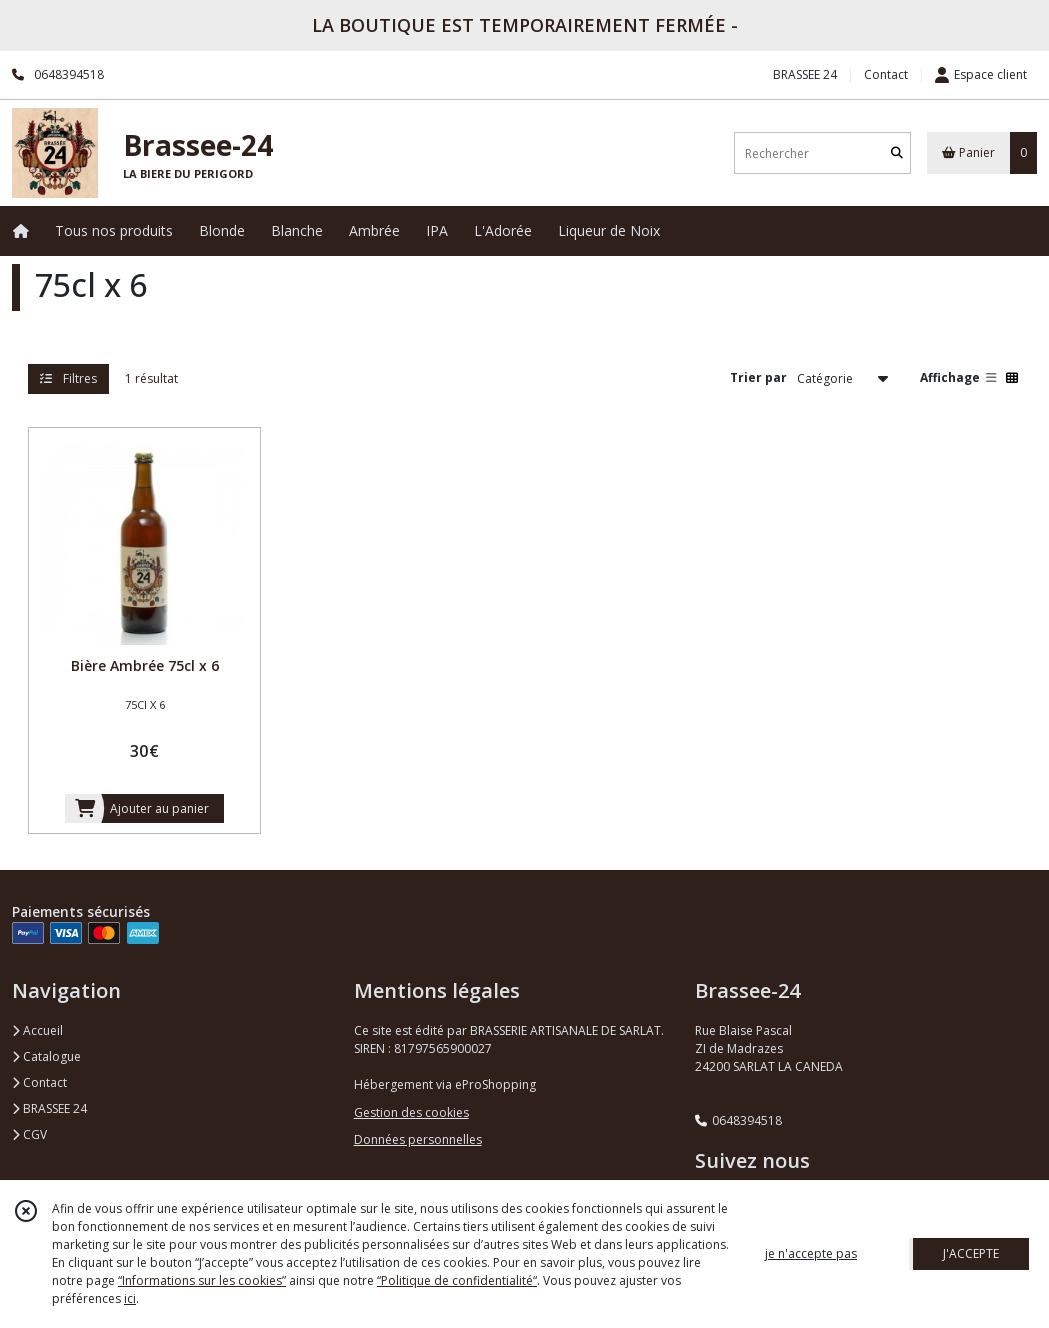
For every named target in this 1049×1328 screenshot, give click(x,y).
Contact (886, 74)
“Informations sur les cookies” (202, 1280)
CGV (29, 1134)
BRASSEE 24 (49, 1108)
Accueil (37, 1030)
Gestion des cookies (411, 1112)
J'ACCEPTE (971, 1253)
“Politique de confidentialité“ (457, 1280)
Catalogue (46, 1056)
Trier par (758, 377)
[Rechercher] (897, 153)
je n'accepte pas (811, 1253)
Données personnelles (418, 1139)
